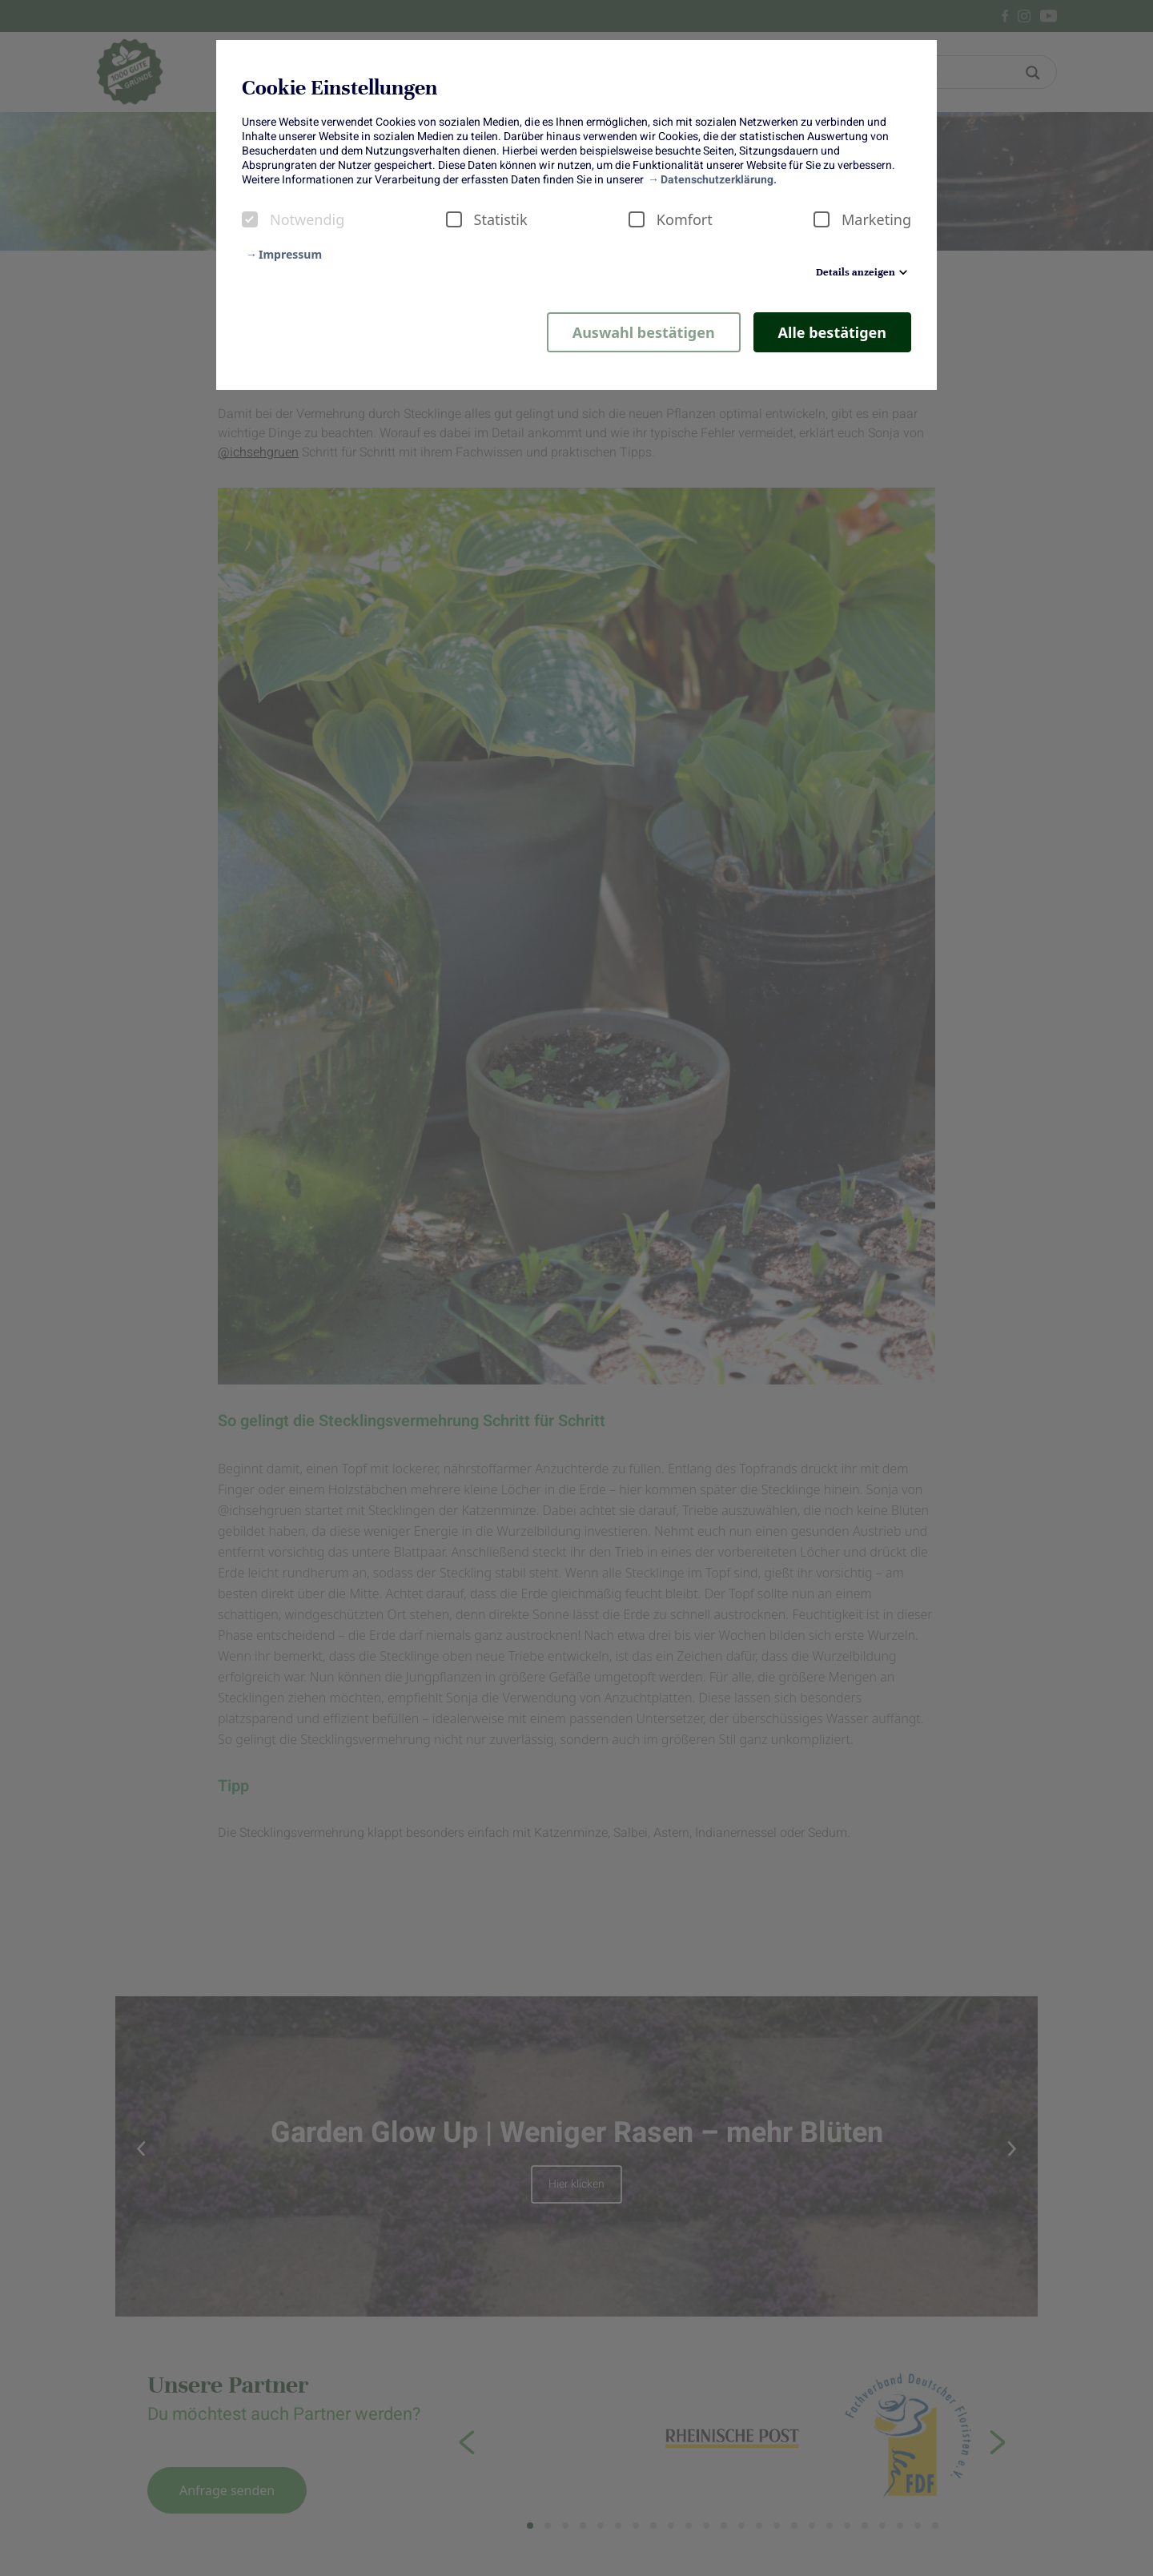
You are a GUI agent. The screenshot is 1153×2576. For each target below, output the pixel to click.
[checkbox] (250, 219)
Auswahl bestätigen (643, 332)
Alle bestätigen (832, 332)
